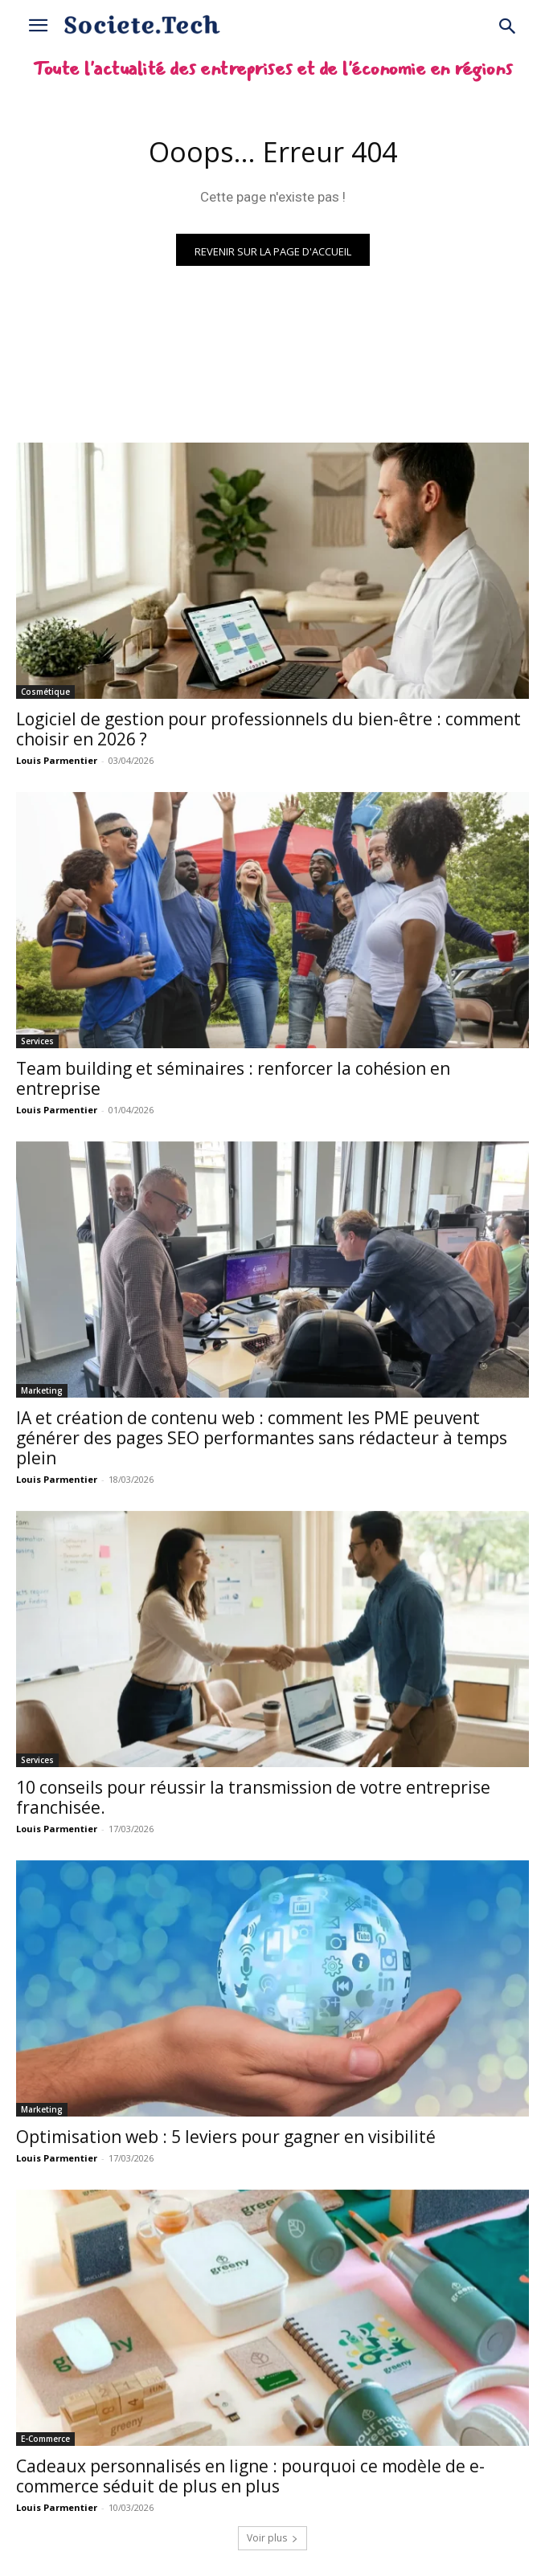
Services (37, 1041)
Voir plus (272, 2538)
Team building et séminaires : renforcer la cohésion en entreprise (233, 1078)
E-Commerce (45, 2438)
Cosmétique (45, 691)
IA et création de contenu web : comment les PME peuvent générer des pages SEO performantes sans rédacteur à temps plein (261, 1437)
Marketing (42, 1390)
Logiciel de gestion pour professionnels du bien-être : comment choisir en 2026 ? (268, 729)
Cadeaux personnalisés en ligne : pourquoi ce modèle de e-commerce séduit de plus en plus (250, 2476)
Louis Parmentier (56, 760)
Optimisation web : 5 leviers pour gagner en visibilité (226, 2136)
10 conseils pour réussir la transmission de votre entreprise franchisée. (253, 1797)
